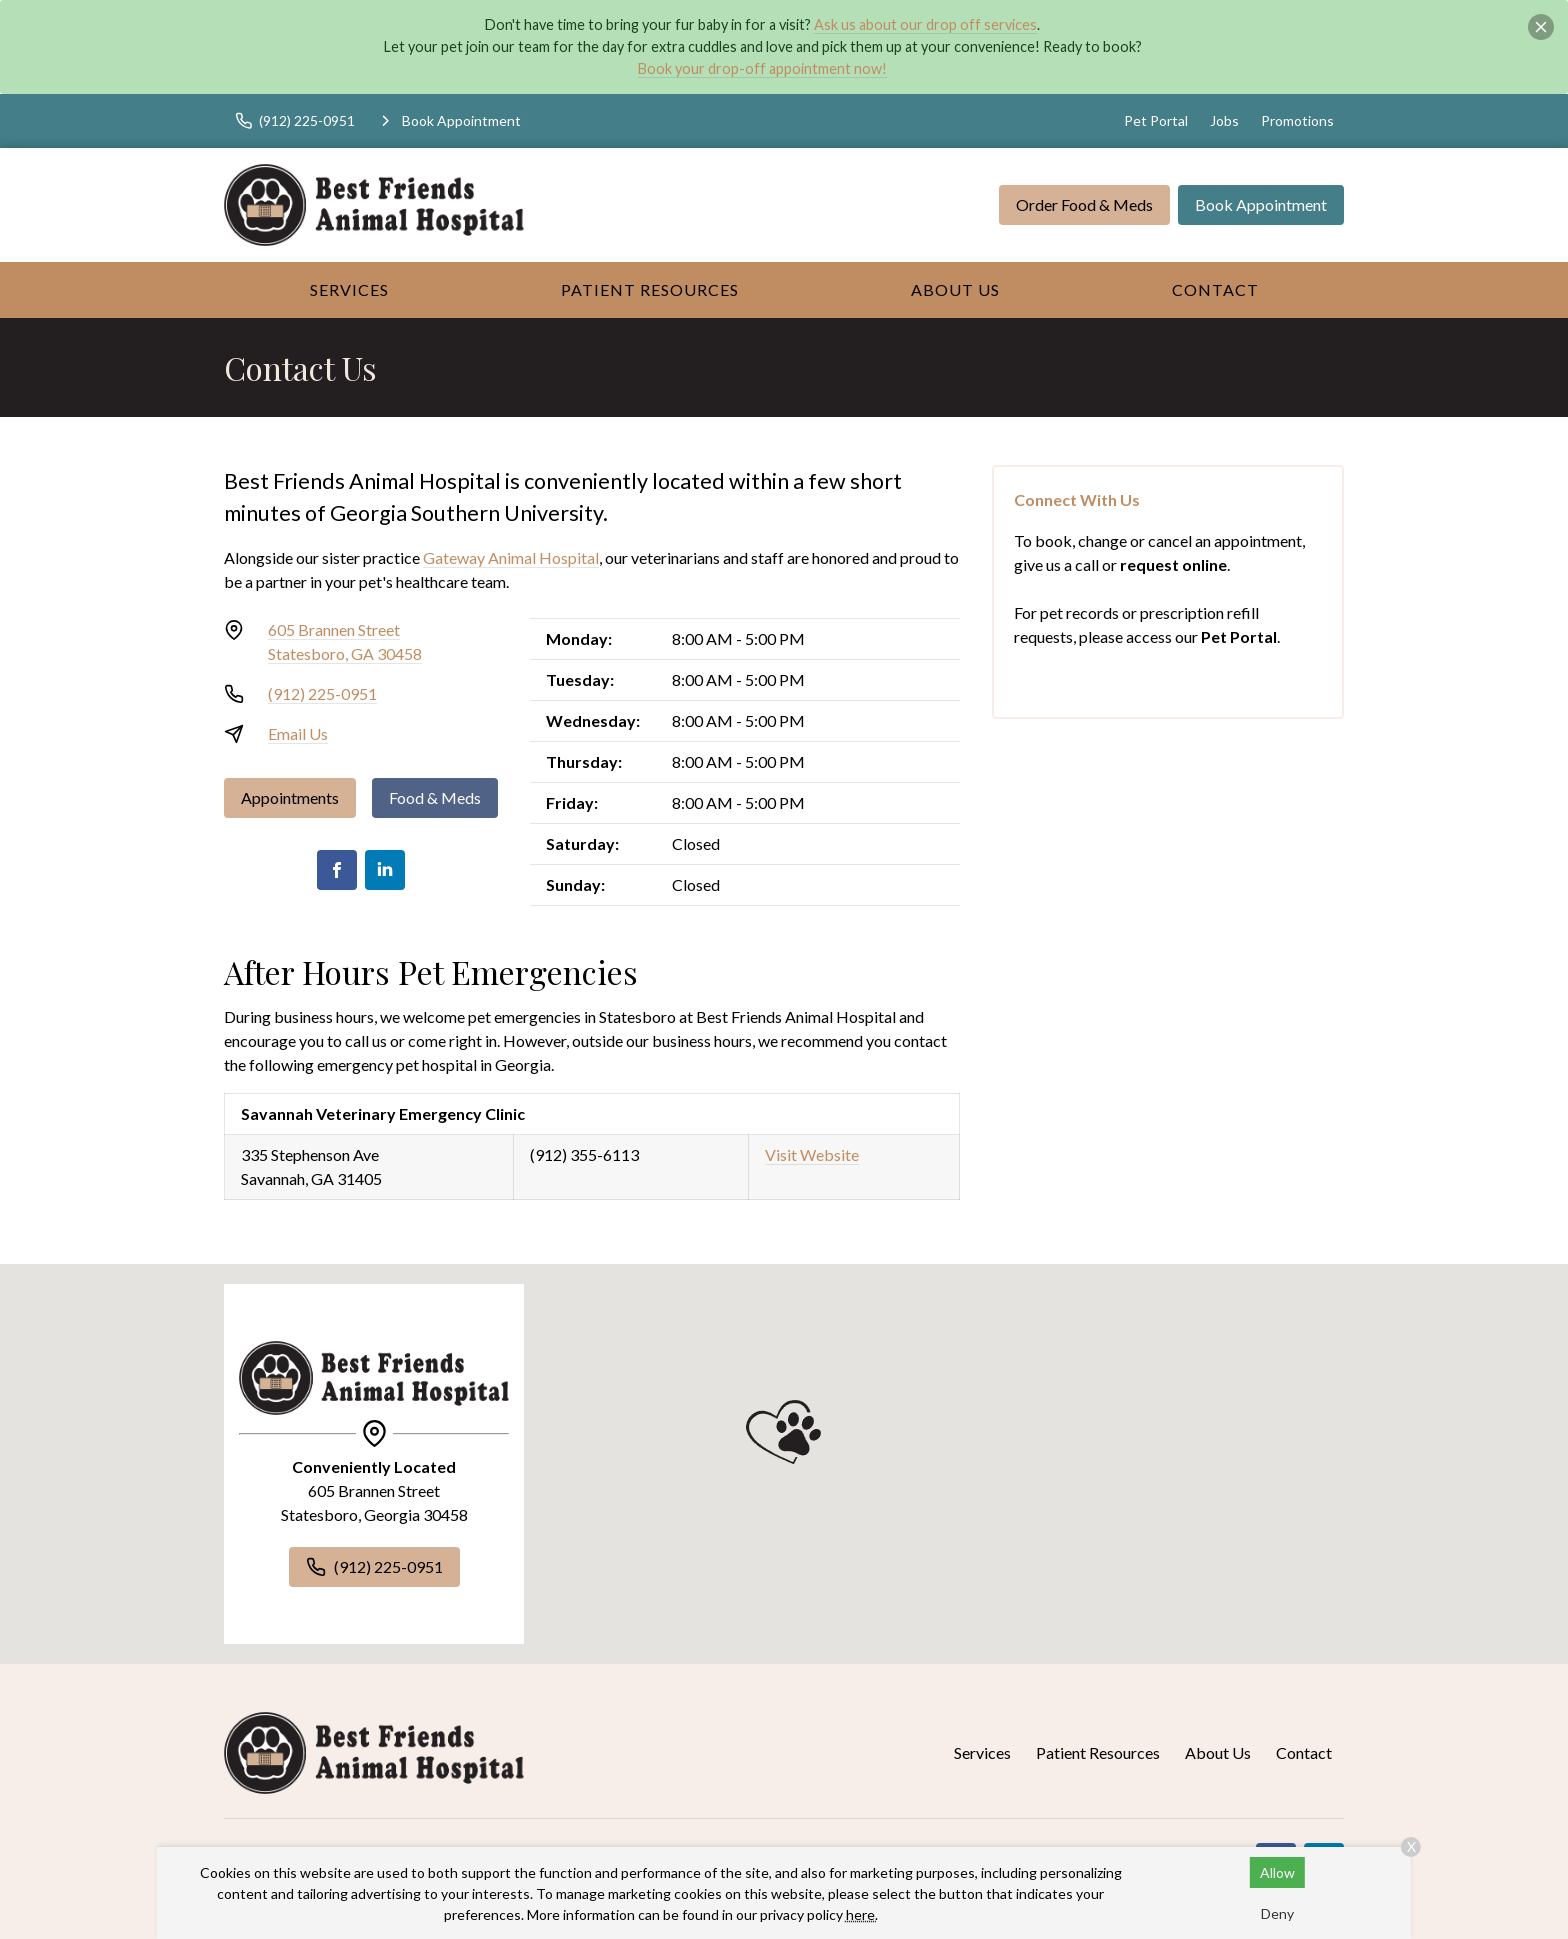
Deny (1277, 1913)
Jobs (1224, 120)
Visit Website (812, 1154)
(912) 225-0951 (322, 693)
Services (349, 289)
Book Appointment (1261, 204)
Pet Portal (1156, 120)
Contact (1215, 289)
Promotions (1297, 120)
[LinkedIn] (385, 870)
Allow (1277, 1872)
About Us (955, 289)
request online (1173, 564)
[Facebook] (337, 870)
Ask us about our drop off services (925, 24)
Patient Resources (650, 289)
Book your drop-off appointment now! (762, 68)
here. (862, 1914)
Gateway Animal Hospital (511, 557)
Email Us (298, 733)
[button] (783, 1432)
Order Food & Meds (1084, 204)
